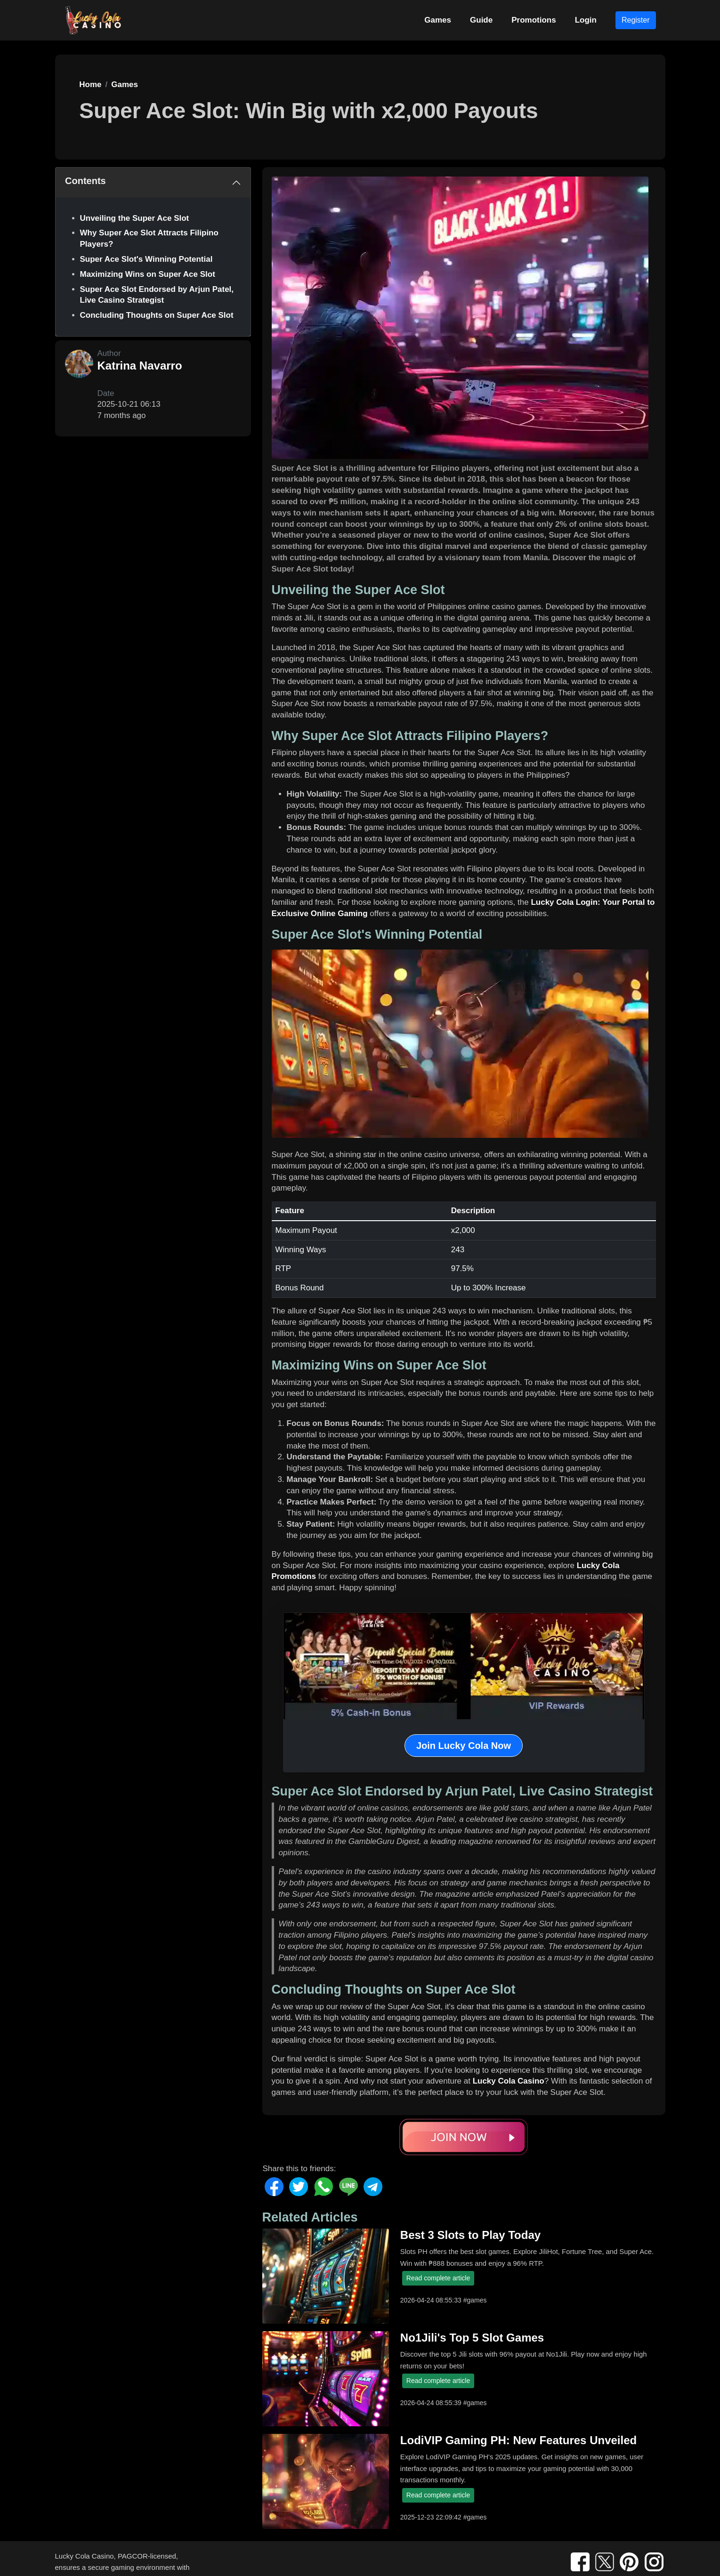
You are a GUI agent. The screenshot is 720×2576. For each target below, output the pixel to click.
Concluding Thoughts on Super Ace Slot (157, 315)
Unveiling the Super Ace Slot (134, 218)
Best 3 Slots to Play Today (470, 2235)
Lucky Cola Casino (508, 2081)
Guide (481, 20)
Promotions (533, 20)
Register (636, 20)
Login (586, 20)
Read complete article (438, 2278)
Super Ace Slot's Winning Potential (146, 259)
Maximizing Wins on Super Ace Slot (147, 274)
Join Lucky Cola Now (463, 1745)
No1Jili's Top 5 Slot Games (472, 2337)
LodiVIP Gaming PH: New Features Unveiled (518, 2440)
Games (437, 20)
